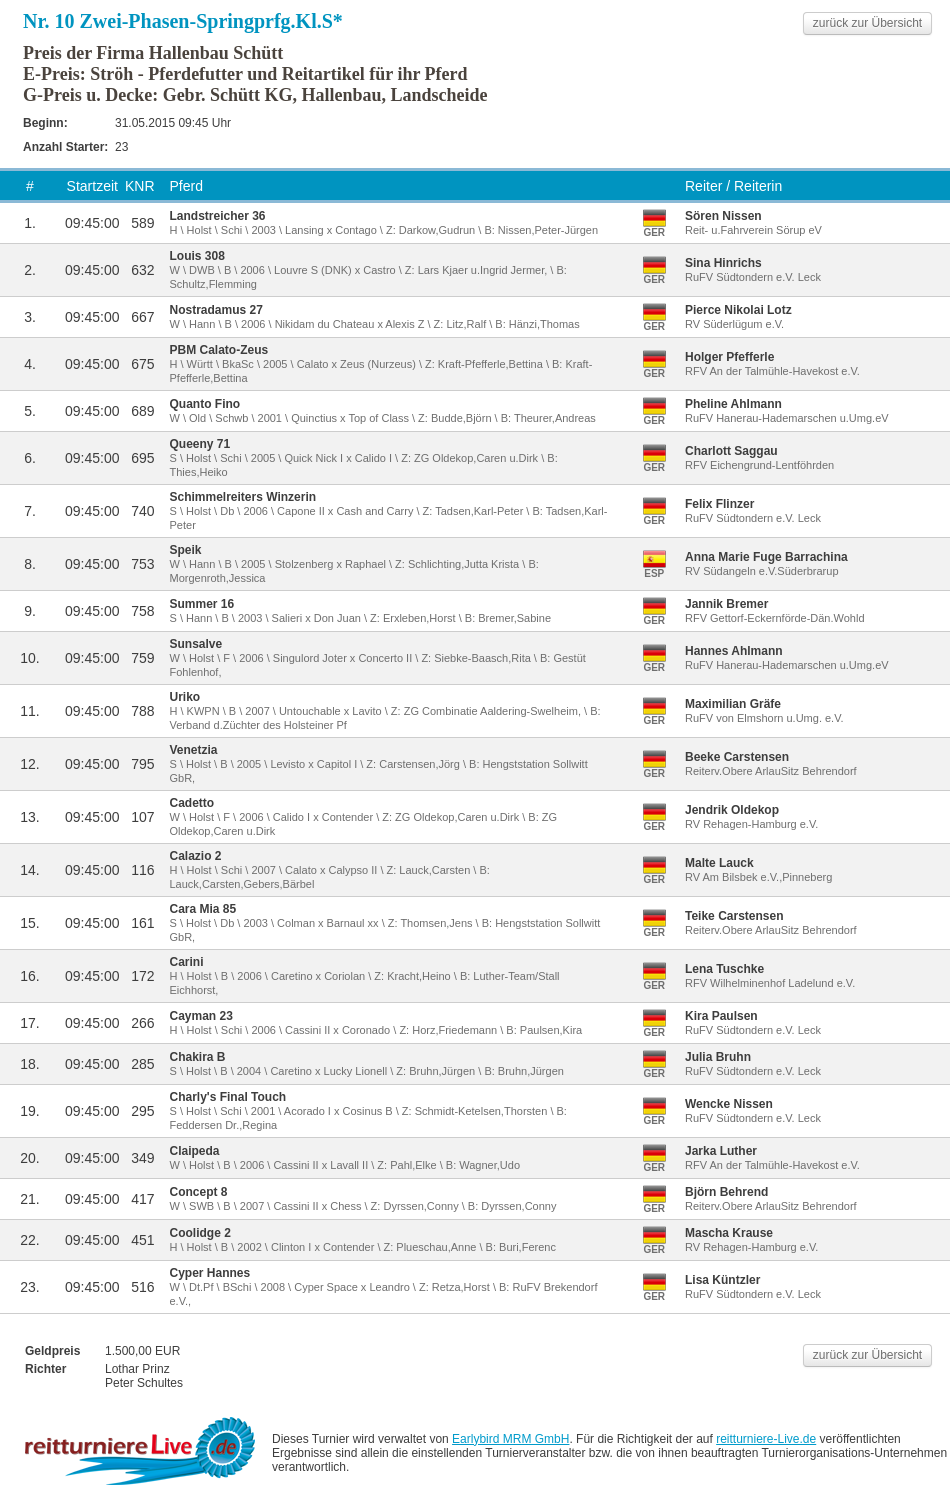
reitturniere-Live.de (766, 1439)
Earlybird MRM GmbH (510, 1439)
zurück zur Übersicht (867, 23)
